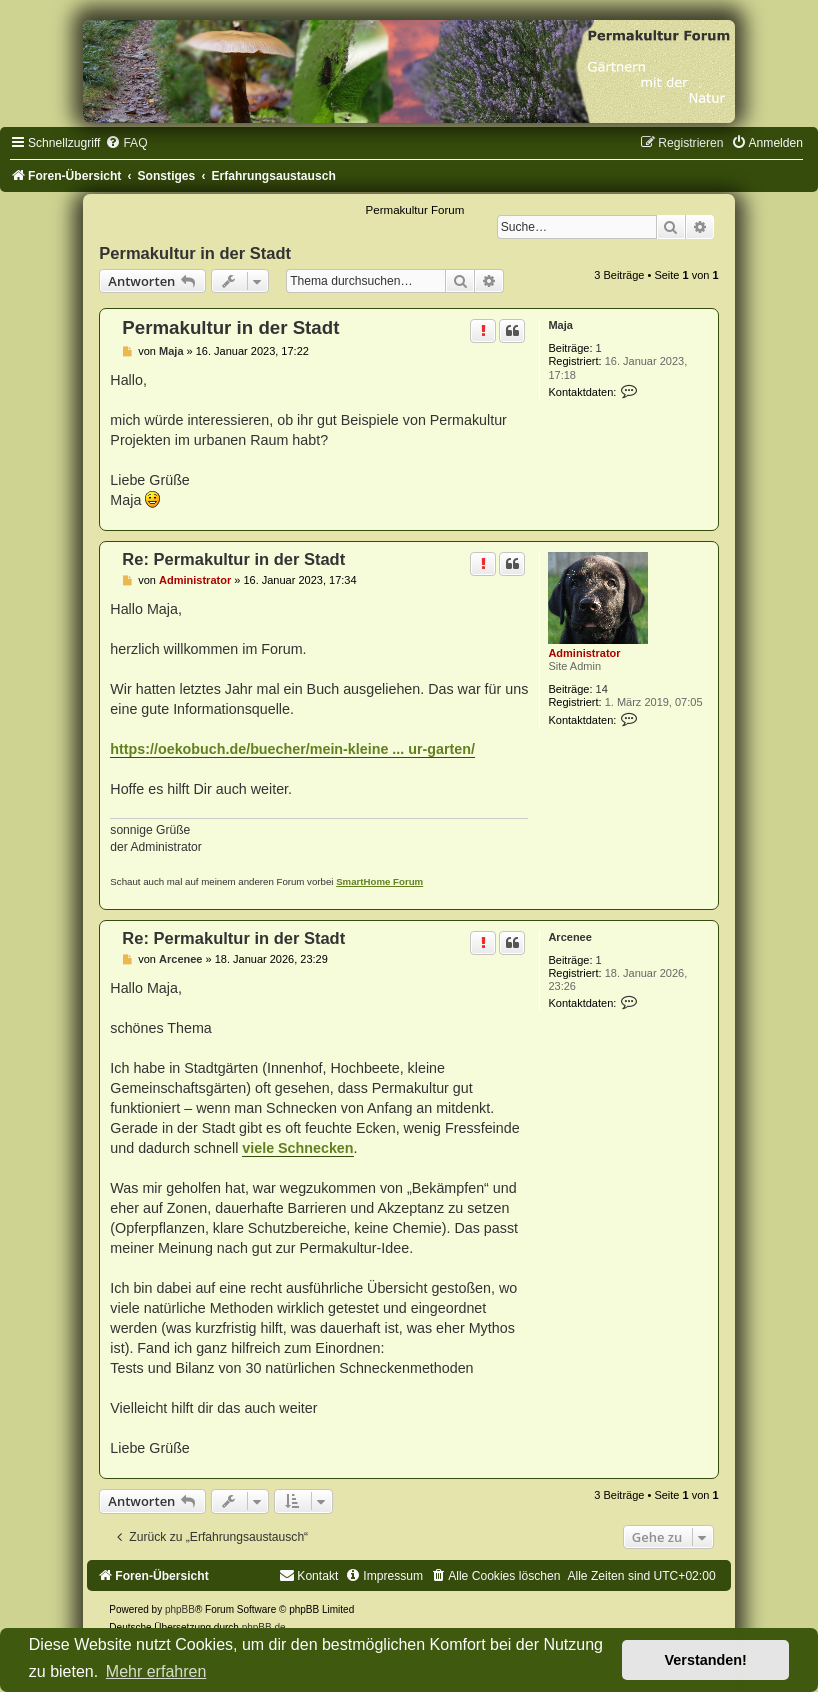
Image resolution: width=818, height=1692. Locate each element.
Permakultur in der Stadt (195, 253)
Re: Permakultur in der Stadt (233, 559)
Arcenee (569, 937)
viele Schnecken (297, 1148)
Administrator (584, 653)
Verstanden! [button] (706, 1660)
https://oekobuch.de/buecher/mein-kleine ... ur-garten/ (292, 749)
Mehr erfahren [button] (156, 1671)
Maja (560, 325)
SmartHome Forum (379, 881)
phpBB (180, 1609)
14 (602, 689)
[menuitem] (126, 143)
